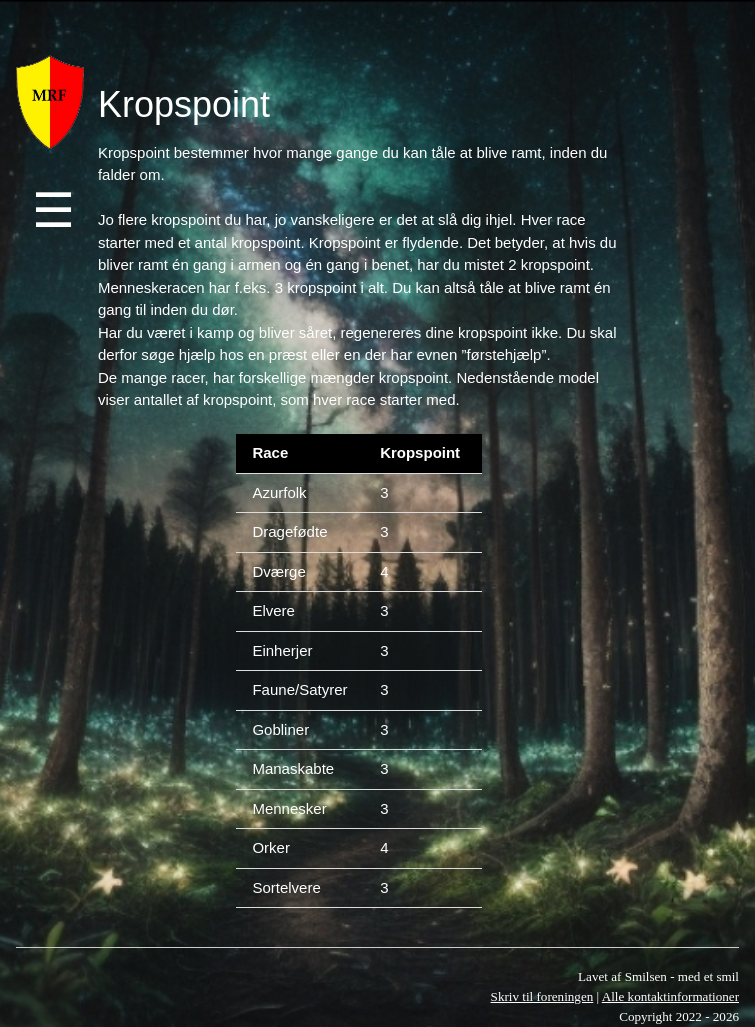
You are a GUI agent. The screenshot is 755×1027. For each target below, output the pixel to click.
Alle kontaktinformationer (670, 996)
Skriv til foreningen (542, 996)
